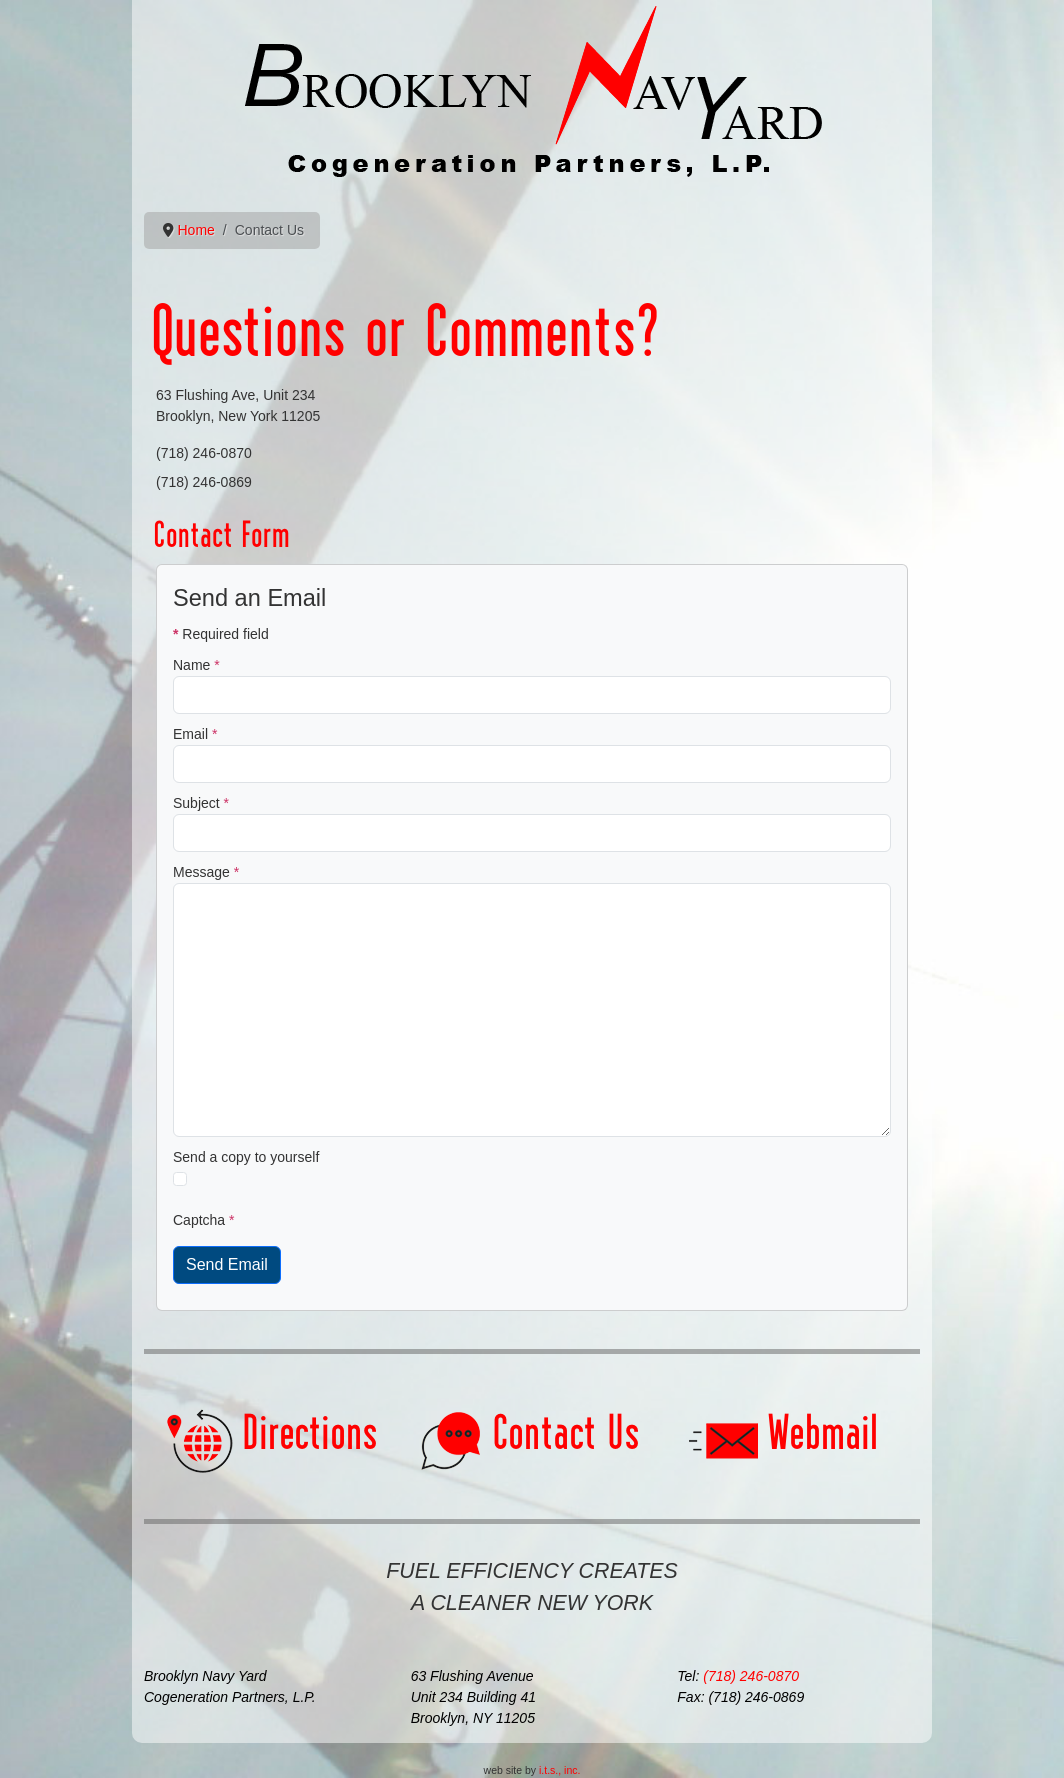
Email (195, 734)
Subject (201, 803)
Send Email (227, 1264)
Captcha (204, 1220)
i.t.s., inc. (559, 1770)
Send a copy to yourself (246, 1157)
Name (196, 665)
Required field (221, 634)
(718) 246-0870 (751, 1676)
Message (206, 872)
